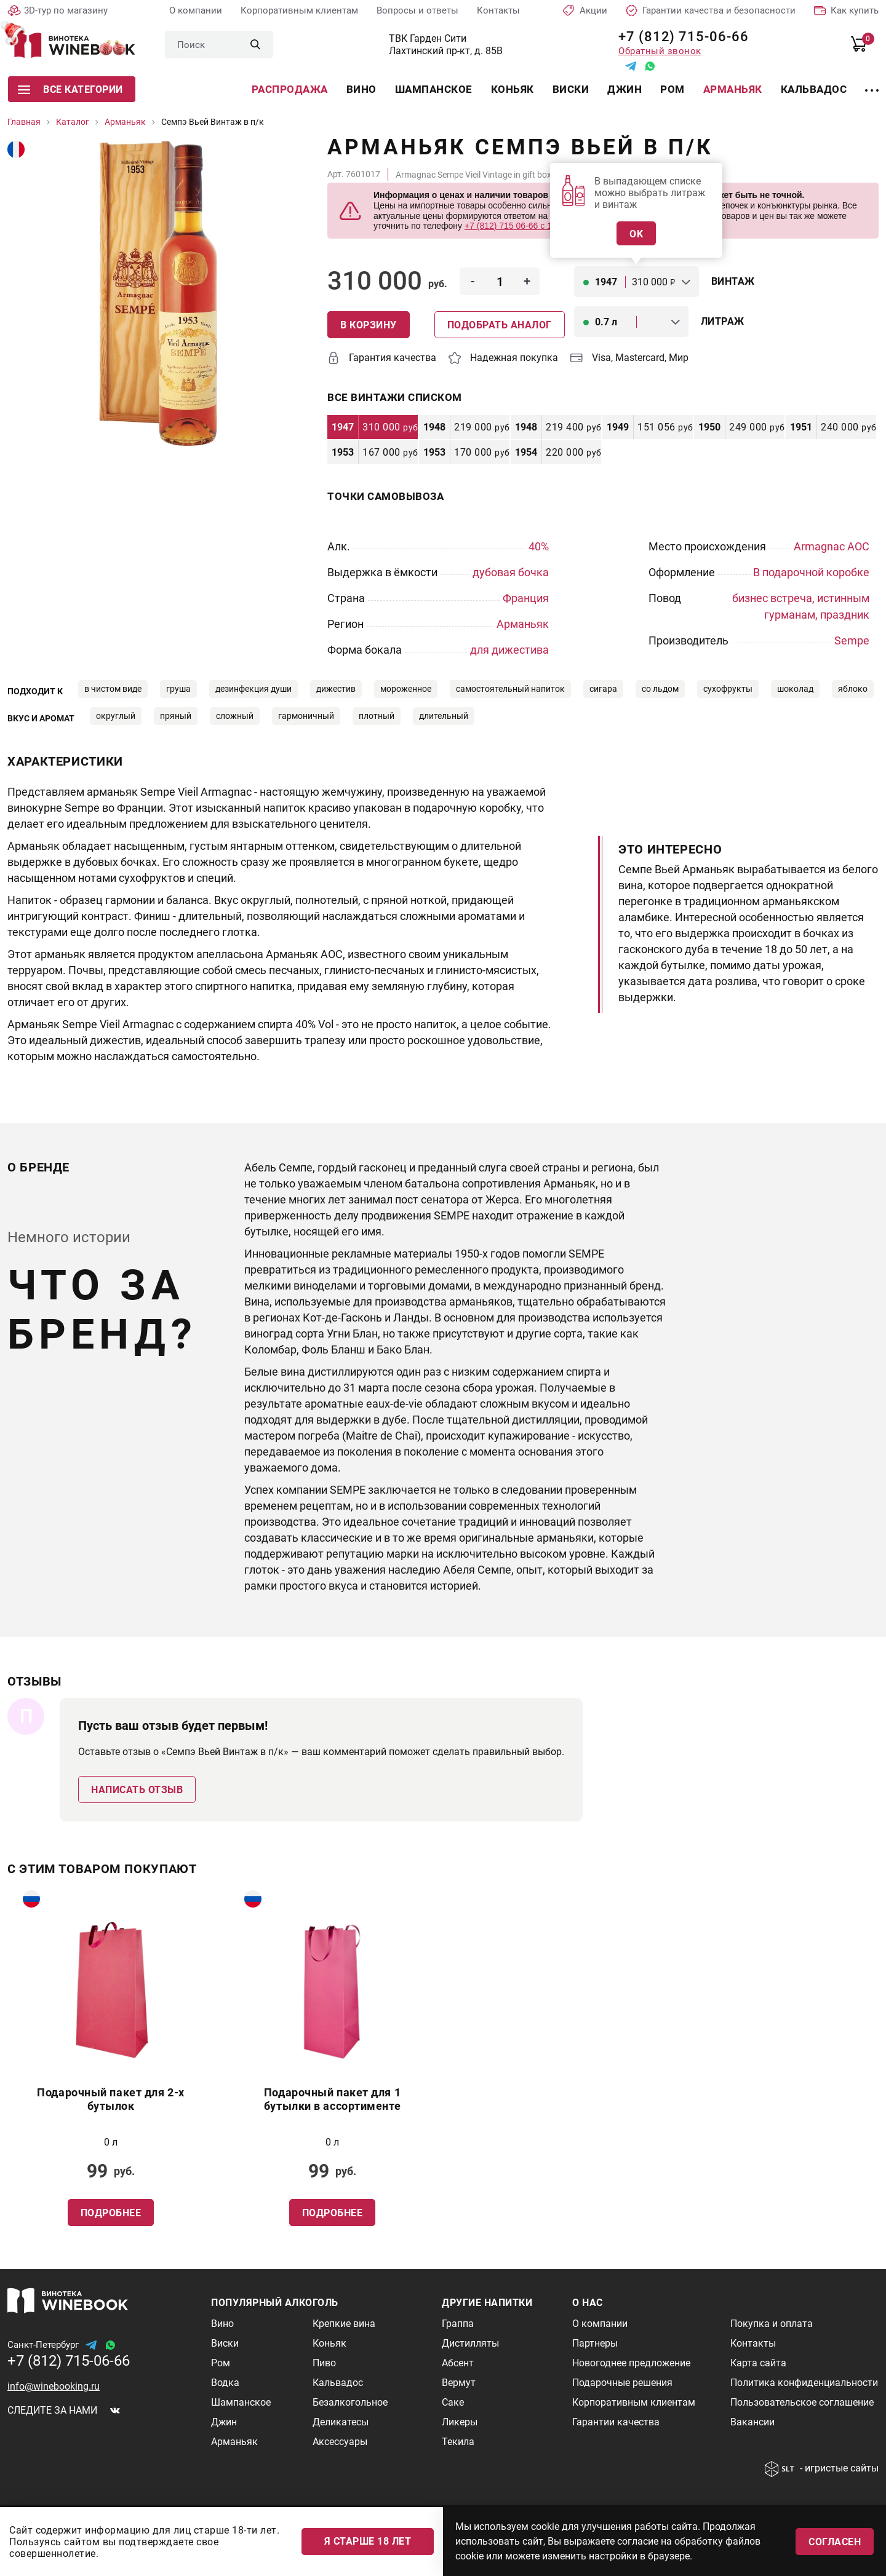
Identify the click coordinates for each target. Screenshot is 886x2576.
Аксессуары (340, 2441)
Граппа (458, 2323)
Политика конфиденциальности (804, 2382)
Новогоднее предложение (631, 2363)
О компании (195, 10)
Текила (458, 2441)
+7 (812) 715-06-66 (679, 36)
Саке (453, 2402)
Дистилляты (470, 2343)
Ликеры (459, 2422)
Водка (225, 2382)
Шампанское (434, 89)
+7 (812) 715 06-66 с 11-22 (517, 226)
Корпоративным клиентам (299, 10)
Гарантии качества (616, 2422)
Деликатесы (341, 2422)
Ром (672, 89)
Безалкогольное (350, 2402)
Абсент (458, 2363)
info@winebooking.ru (53, 2386)
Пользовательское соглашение (802, 2402)
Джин (624, 89)
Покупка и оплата (771, 2323)
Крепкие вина (344, 2323)
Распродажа (290, 89)
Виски (571, 89)
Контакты (498, 10)
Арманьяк (732, 89)
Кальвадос (814, 89)
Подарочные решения (622, 2382)
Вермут (459, 2382)
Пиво (324, 2363)
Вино (361, 89)
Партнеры (595, 2343)
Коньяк (512, 89)
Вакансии (752, 2422)
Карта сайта (758, 2363)
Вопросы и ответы (417, 10)
